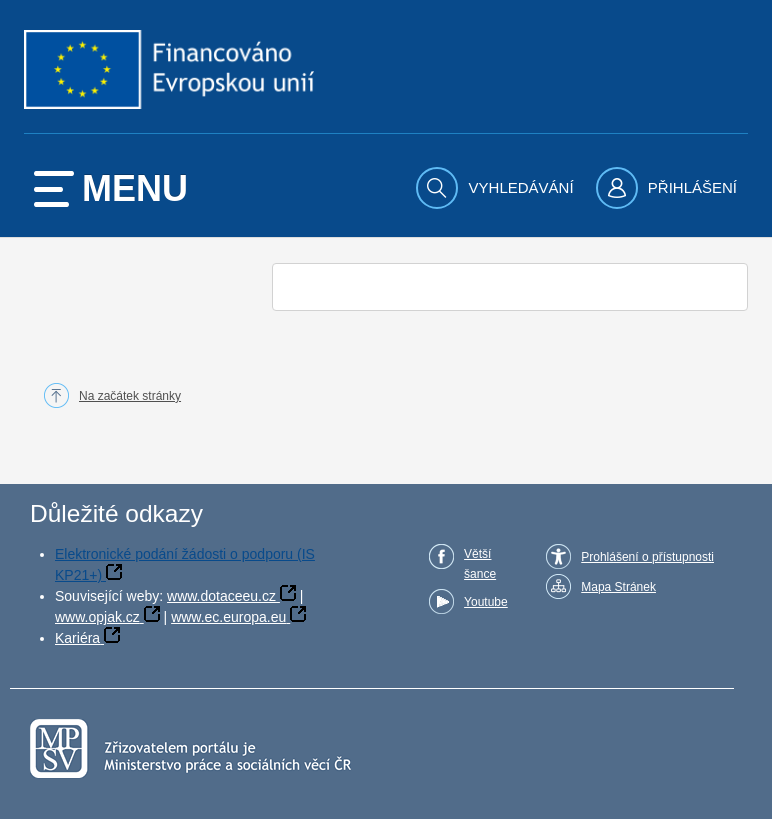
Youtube (486, 602)
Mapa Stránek (618, 587)
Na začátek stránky (130, 396)
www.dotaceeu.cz (221, 596)
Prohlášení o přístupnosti (647, 557)
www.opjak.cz (97, 617)
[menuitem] (497, 188)
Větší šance (480, 564)
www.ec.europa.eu (228, 617)
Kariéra (77, 638)
